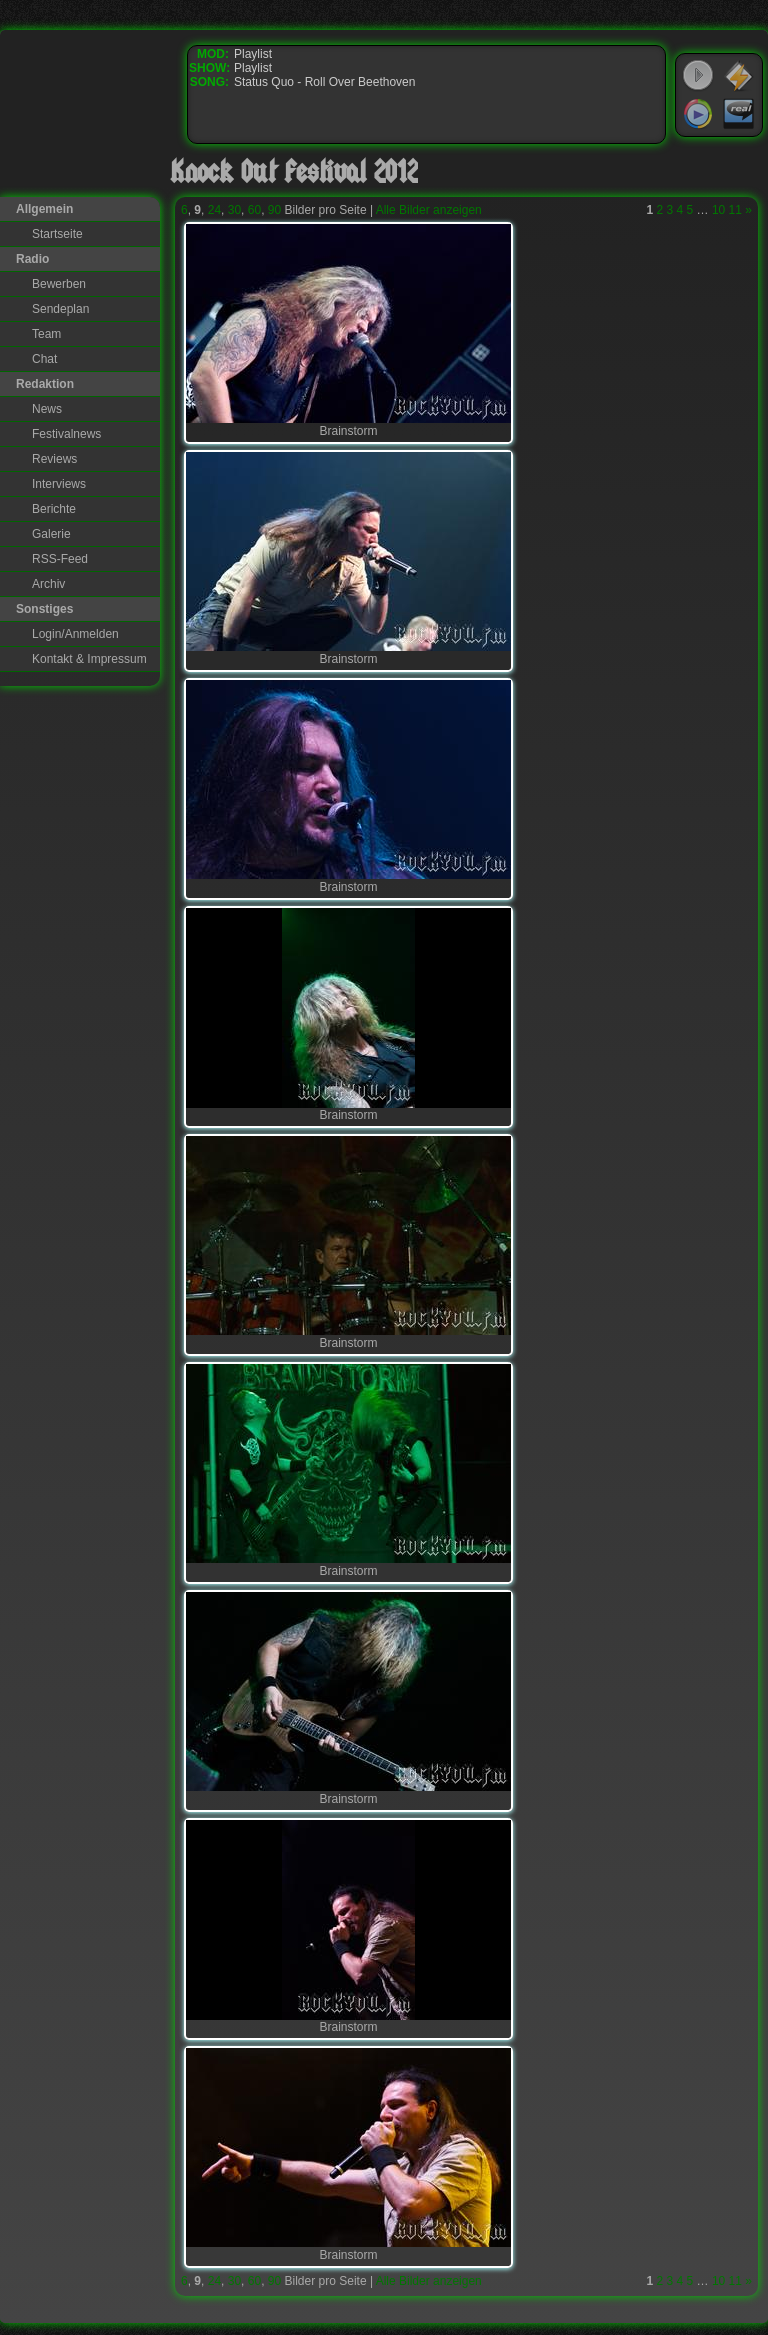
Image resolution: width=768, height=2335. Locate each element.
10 (718, 210)
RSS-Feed (60, 559)
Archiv (48, 584)
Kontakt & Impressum (89, 659)
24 (214, 210)
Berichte (54, 509)
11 (735, 210)
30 (234, 210)
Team (46, 334)
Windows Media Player (698, 114)
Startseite (57, 234)
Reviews (54, 459)
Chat (44, 359)
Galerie (51, 534)
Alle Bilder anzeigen (429, 210)
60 (254, 210)
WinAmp (739, 76)
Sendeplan (60, 309)
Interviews (59, 484)
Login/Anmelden (75, 634)
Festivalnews (66, 434)
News (47, 409)
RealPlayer (739, 114)
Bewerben (59, 284)
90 (274, 210)
